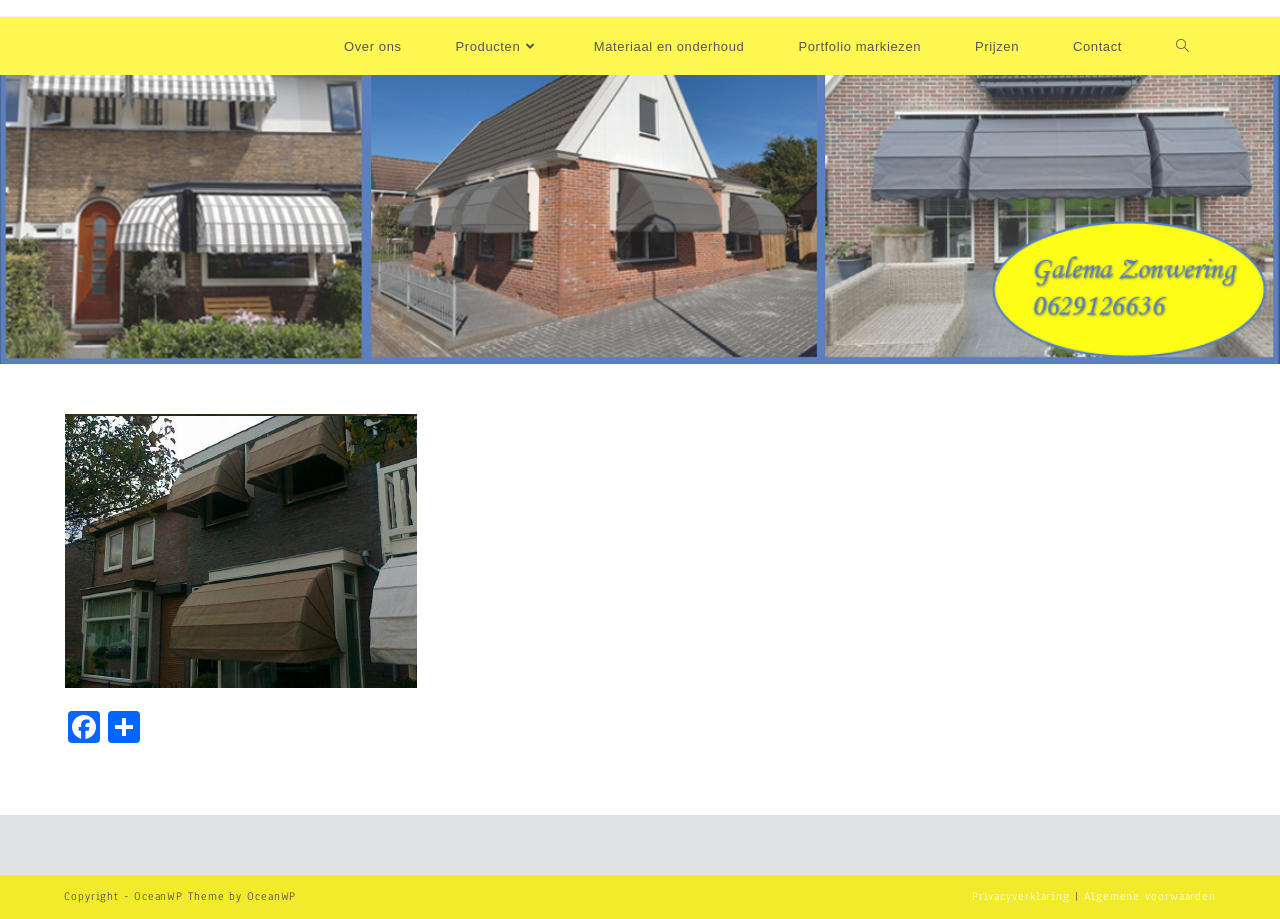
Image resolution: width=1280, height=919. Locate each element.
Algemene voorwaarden (1150, 896)
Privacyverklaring (1021, 896)
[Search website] (1182, 47)
